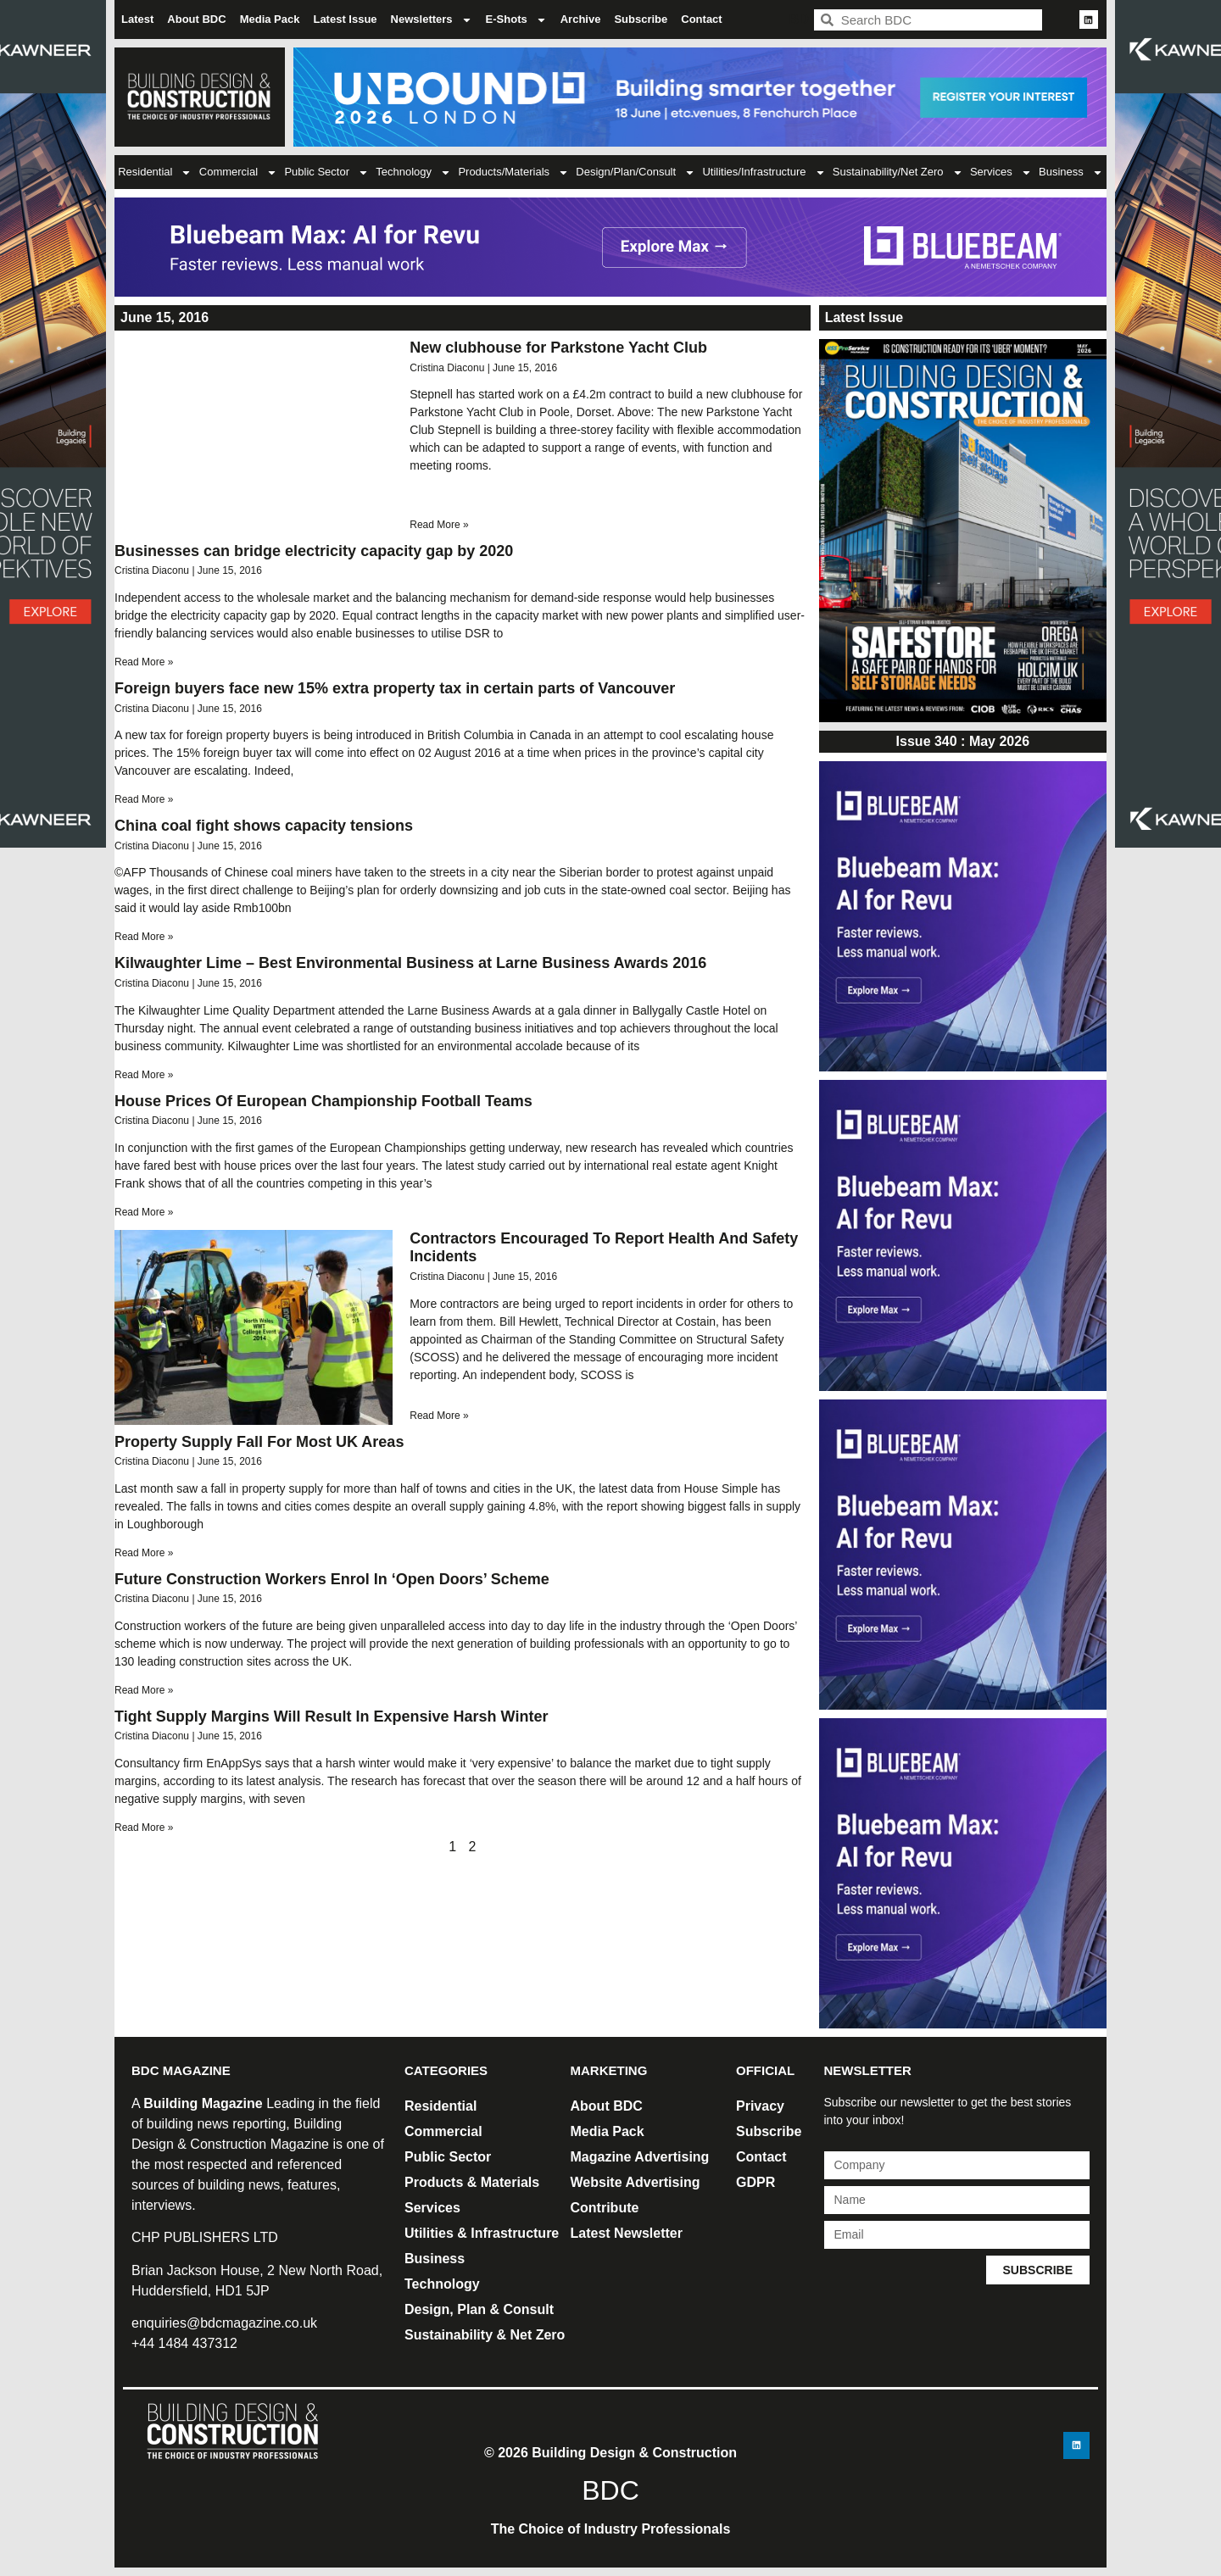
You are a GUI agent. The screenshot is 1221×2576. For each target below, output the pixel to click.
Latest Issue (344, 19)
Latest (137, 19)
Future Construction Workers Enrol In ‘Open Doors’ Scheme (331, 1579)
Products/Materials (513, 172)
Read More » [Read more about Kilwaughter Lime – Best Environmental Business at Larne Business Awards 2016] (143, 1075)
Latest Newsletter (627, 2233)
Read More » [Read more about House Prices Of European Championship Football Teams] (143, 1212)
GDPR (755, 2182)
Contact (701, 19)
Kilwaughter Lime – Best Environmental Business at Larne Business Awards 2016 (410, 962)
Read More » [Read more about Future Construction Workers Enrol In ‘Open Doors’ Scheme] (143, 1690)
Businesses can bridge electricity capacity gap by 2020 (313, 550)
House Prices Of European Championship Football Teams (323, 1101)
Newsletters (431, 20)
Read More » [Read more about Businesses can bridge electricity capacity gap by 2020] (143, 662)
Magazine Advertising (640, 2157)
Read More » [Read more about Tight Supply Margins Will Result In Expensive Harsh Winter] (143, 1827)
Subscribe (640, 19)
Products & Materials (471, 2182)
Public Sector (326, 172)
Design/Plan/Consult (635, 172)
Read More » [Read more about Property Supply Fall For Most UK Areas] (143, 1553)
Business (1071, 172)
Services (1001, 172)
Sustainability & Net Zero (484, 2335)
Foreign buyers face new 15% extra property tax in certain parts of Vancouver (394, 688)
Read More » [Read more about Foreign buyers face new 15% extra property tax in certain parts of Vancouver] (143, 799)
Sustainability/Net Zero (898, 172)
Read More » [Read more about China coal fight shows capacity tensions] (143, 937)
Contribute (605, 2207)
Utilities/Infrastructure (763, 172)
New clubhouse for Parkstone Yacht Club (558, 347)
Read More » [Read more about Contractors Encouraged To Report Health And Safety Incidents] (439, 1416)
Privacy (760, 2106)
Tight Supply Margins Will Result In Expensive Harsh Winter (331, 1716)
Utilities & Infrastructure (481, 2233)
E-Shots (516, 20)
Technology (413, 172)
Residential (155, 172)
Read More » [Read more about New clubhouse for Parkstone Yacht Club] (439, 525)
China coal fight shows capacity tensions (263, 825)
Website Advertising (635, 2182)
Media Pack (270, 19)
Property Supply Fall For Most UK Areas (259, 1441)
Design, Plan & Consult (479, 2309)
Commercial (238, 172)
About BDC (196, 19)
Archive (580, 19)
